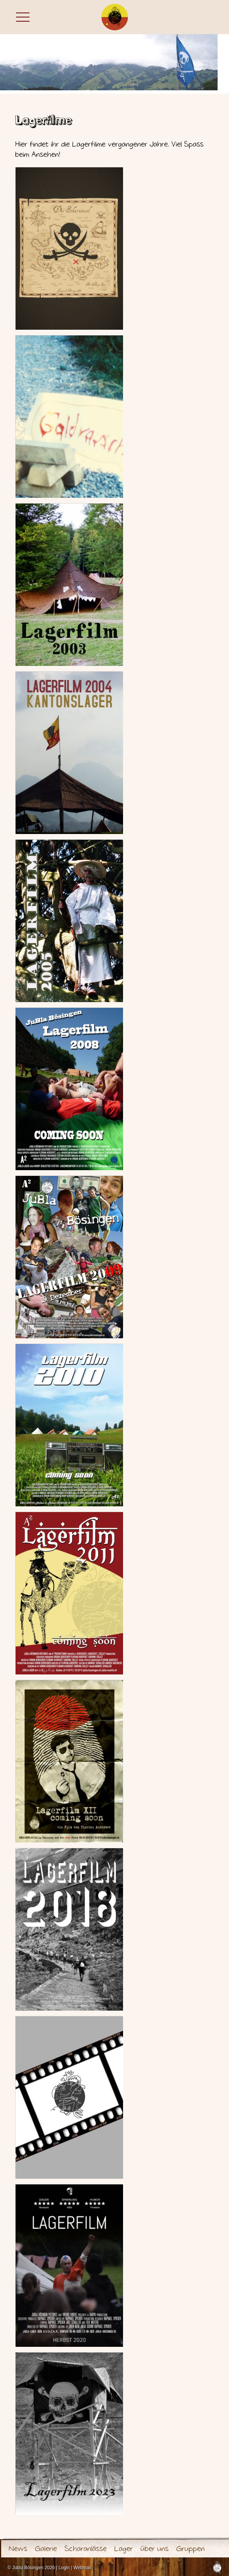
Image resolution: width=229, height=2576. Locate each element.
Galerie (46, 2549)
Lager (123, 2549)
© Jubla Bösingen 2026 (31, 2567)
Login (63, 2567)
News (18, 2549)
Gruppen (190, 2549)
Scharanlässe (86, 2549)
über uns (155, 2549)
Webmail (82, 2567)
